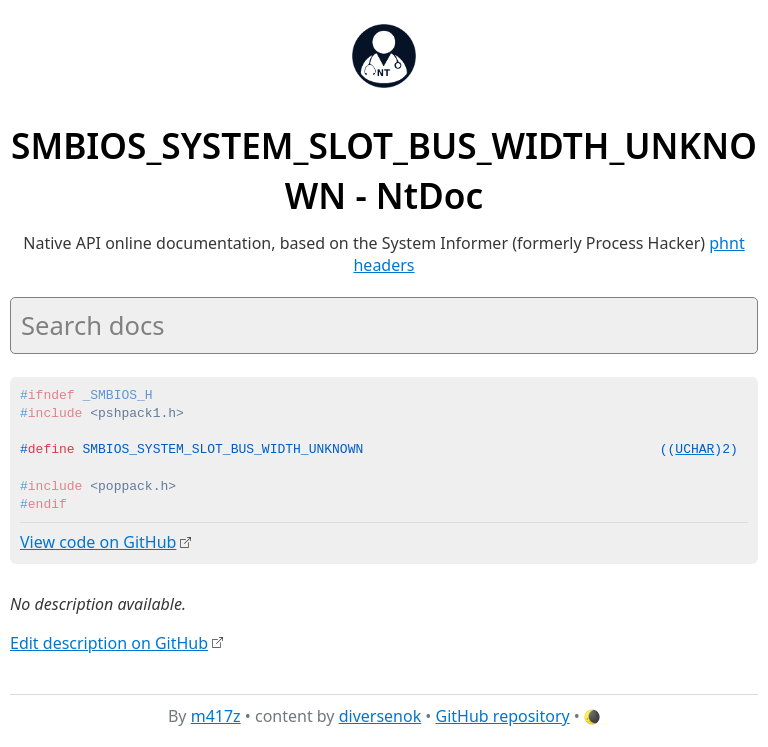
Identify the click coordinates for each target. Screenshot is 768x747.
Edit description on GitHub (109, 642)
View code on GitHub (98, 542)
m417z (216, 716)
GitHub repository (503, 716)
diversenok (380, 716)
